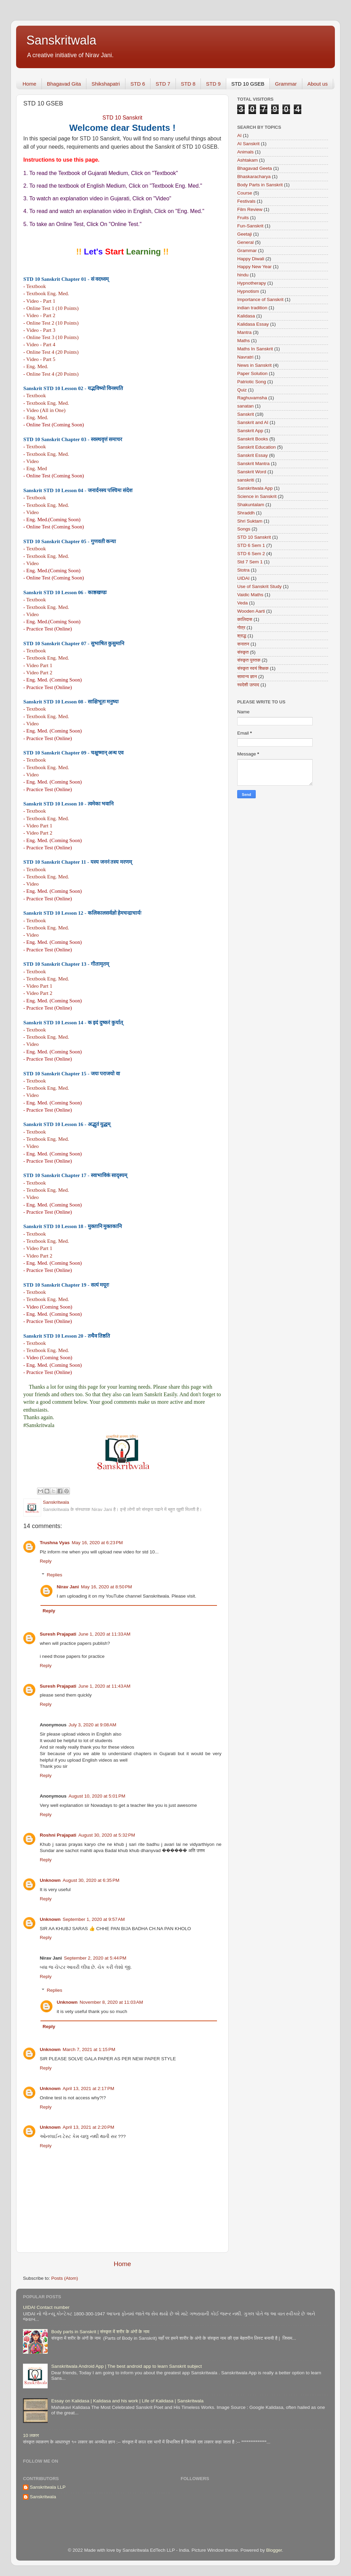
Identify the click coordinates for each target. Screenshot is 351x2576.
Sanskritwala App (255, 488)
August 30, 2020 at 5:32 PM (106, 1835)
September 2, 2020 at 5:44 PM (95, 1958)
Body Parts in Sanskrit (260, 184)
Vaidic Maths (250, 594)
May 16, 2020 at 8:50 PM (106, 1586)
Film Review (250, 209)
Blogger (274, 2550)
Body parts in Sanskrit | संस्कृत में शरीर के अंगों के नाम (100, 2331)
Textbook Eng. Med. (47, 293)
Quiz (242, 389)
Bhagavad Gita (64, 84)
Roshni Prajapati (58, 1835)
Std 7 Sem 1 (250, 561)
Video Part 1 (39, 665)
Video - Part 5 (41, 359)
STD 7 (163, 84)
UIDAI (243, 578)
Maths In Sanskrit (255, 348)
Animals (245, 151)
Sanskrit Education (256, 447)
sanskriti (245, 480)
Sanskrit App (250, 430)
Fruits (243, 217)
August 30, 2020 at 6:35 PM (91, 1880)
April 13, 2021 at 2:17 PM (88, 2088)
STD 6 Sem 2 (251, 553)
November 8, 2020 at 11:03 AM (111, 2002)
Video (32, 461)
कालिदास (244, 619)
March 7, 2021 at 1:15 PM (89, 2049)
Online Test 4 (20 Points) (52, 352)
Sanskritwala (61, 40)
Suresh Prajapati (58, 1634)
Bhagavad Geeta (254, 168)
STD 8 (188, 84)
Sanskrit (245, 414)
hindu (243, 274)
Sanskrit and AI (252, 422)
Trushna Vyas (55, 1542)
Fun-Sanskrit (250, 225)
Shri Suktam (250, 521)
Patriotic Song (251, 381)
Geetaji (244, 234)
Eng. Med (36, 468)
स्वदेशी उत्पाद (248, 684)
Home (29, 84)
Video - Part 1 (41, 301)
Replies (54, 1574)
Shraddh (246, 512)
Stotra (243, 570)
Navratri (245, 357)
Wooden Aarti (251, 611)
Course (244, 193)
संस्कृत (243, 652)
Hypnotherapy (251, 283)
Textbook (36, 286)
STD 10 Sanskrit (254, 537)
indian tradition (252, 307)
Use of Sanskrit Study (259, 586)
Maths (243, 340)
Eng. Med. (37, 366)
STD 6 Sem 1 (251, 545)
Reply (46, 1561)
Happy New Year (254, 266)
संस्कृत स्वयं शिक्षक (253, 668)
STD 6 (138, 84)
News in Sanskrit (254, 365)
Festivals (246, 201)
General (245, 242)
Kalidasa (246, 315)
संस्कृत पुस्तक (249, 660)
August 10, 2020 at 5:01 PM (97, 1796)
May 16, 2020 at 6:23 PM (97, 1542)
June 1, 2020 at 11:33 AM (104, 1634)
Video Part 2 (39, 672)
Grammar (285, 84)
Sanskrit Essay (252, 455)
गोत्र (241, 627)
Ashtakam (247, 160)
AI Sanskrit (248, 143)
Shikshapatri (106, 84)
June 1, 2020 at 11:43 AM (104, 1686)
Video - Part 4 (41, 344)
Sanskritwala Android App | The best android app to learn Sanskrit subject (126, 2366)
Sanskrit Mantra (253, 463)
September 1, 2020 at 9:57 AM (94, 1919)
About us (317, 84)
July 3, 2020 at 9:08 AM (92, 1724)
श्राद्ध (241, 635)
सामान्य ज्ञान (247, 676)
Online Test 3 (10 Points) (52, 337)
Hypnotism (248, 291)
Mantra (244, 332)
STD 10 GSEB (248, 84)
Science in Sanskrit (257, 496)
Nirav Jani (68, 1586)
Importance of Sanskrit (260, 299)
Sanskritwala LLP (47, 2487)
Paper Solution (252, 373)
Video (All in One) (45, 410)
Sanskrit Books (252, 438)
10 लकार (31, 2435)
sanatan (245, 406)
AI (239, 135)
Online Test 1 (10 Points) (52, 308)
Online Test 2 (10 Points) (52, 323)
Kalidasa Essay (253, 324)
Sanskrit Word (251, 471)
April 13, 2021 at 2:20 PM (88, 2127)
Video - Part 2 (41, 315)
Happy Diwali (250, 258)
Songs (243, 529)
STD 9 (213, 84)
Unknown (50, 1880)
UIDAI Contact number (46, 2307)
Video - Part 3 (41, 330)
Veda (242, 602)
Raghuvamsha (252, 397)
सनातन (243, 644)
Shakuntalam (250, 504)
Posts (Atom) (64, 2278)
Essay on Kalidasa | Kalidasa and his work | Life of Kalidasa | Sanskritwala (127, 2400)
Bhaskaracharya (254, 176)
